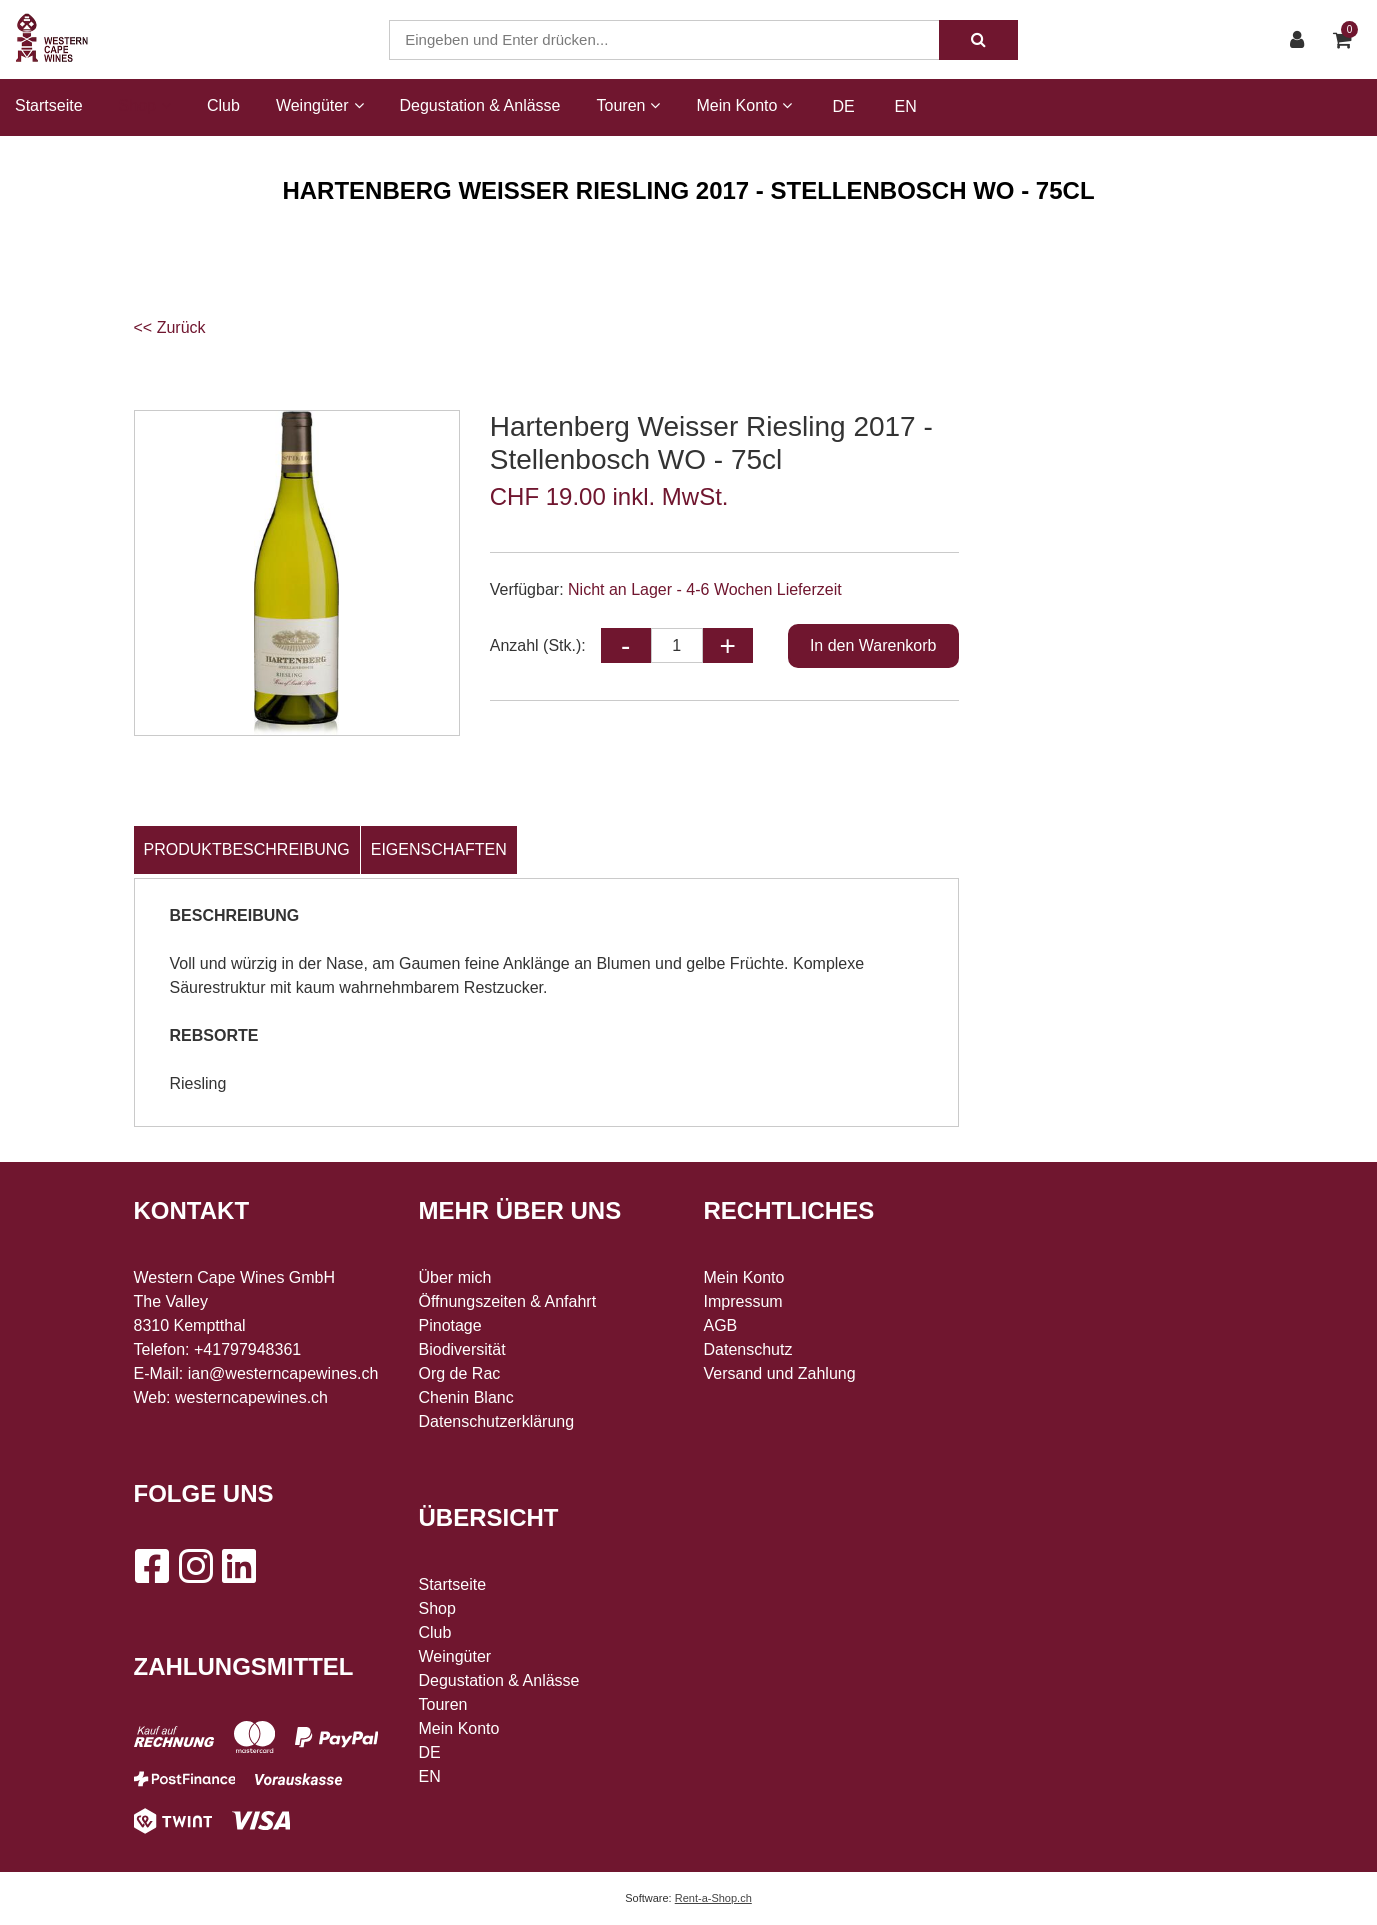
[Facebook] (151, 1566)
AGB (721, 1325)
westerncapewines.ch (251, 1397)
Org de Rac (460, 1373)
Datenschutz (748, 1349)
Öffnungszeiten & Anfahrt (508, 1301)
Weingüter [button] (320, 105)
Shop (437, 1608)
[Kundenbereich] (1302, 40)
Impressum (743, 1301)
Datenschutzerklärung (497, 1421)
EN (906, 106)
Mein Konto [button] (744, 105)
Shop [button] (145, 105)
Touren (443, 1704)
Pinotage (450, 1325)
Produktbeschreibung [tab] (247, 849)
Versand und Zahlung (780, 1373)
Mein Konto (459, 1728)
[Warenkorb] (1347, 40)
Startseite (49, 105)
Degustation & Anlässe (480, 105)
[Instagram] (195, 1566)
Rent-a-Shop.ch (713, 1898)
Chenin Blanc (466, 1397)
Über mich (455, 1277)
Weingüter (455, 1656)
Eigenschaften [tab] (439, 849)
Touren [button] (629, 105)
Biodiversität (462, 1349)
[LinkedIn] (239, 1566)
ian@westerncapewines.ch (283, 1373)
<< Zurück (170, 327)
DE (843, 106)
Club (223, 105)
